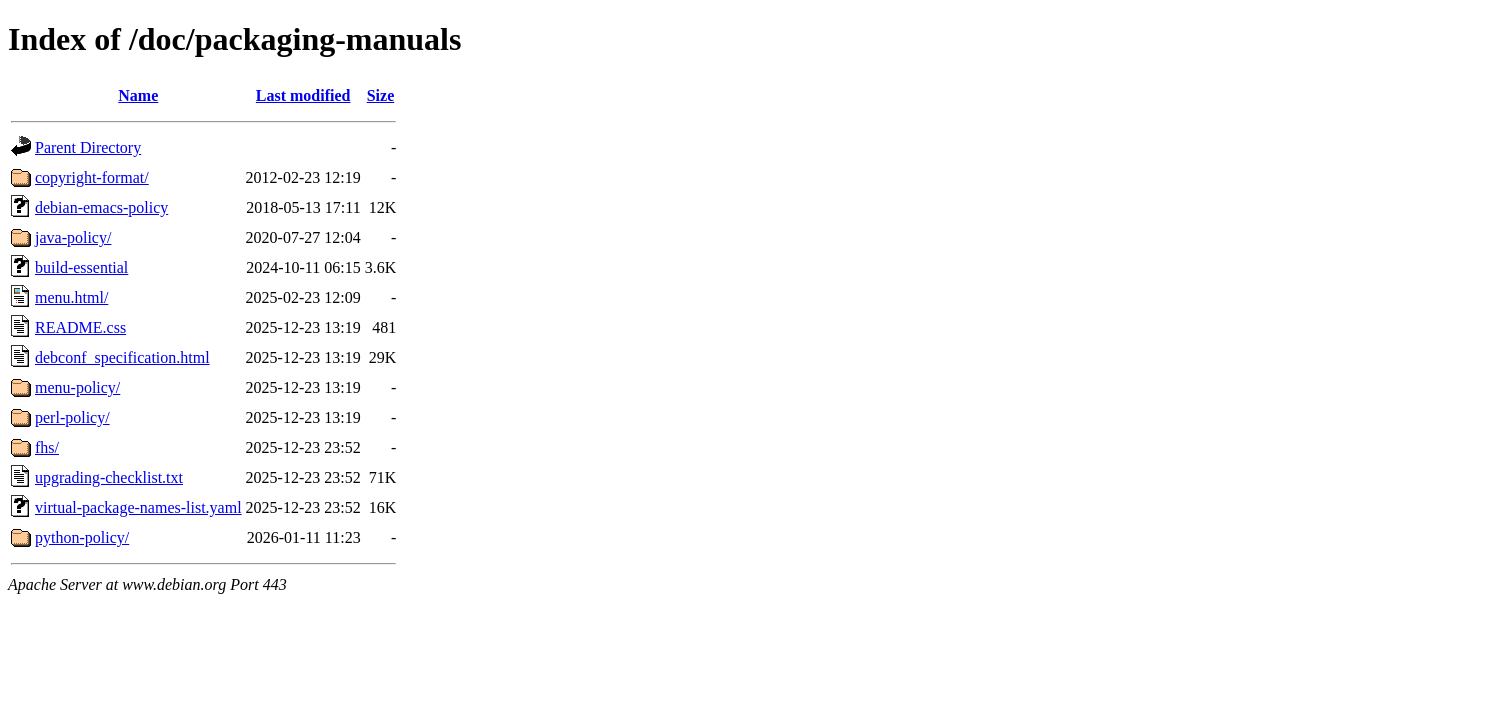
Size (381, 95)
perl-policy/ (72, 417)
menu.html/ (71, 297)
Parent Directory (88, 147)
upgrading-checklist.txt (109, 477)
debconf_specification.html (122, 357)
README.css (80, 327)
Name (138, 95)
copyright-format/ (92, 177)
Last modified (303, 95)
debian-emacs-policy (101, 207)
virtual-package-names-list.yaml (138, 507)
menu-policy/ (77, 387)
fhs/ (47, 447)
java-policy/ (73, 237)
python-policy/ (82, 537)
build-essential (81, 267)
